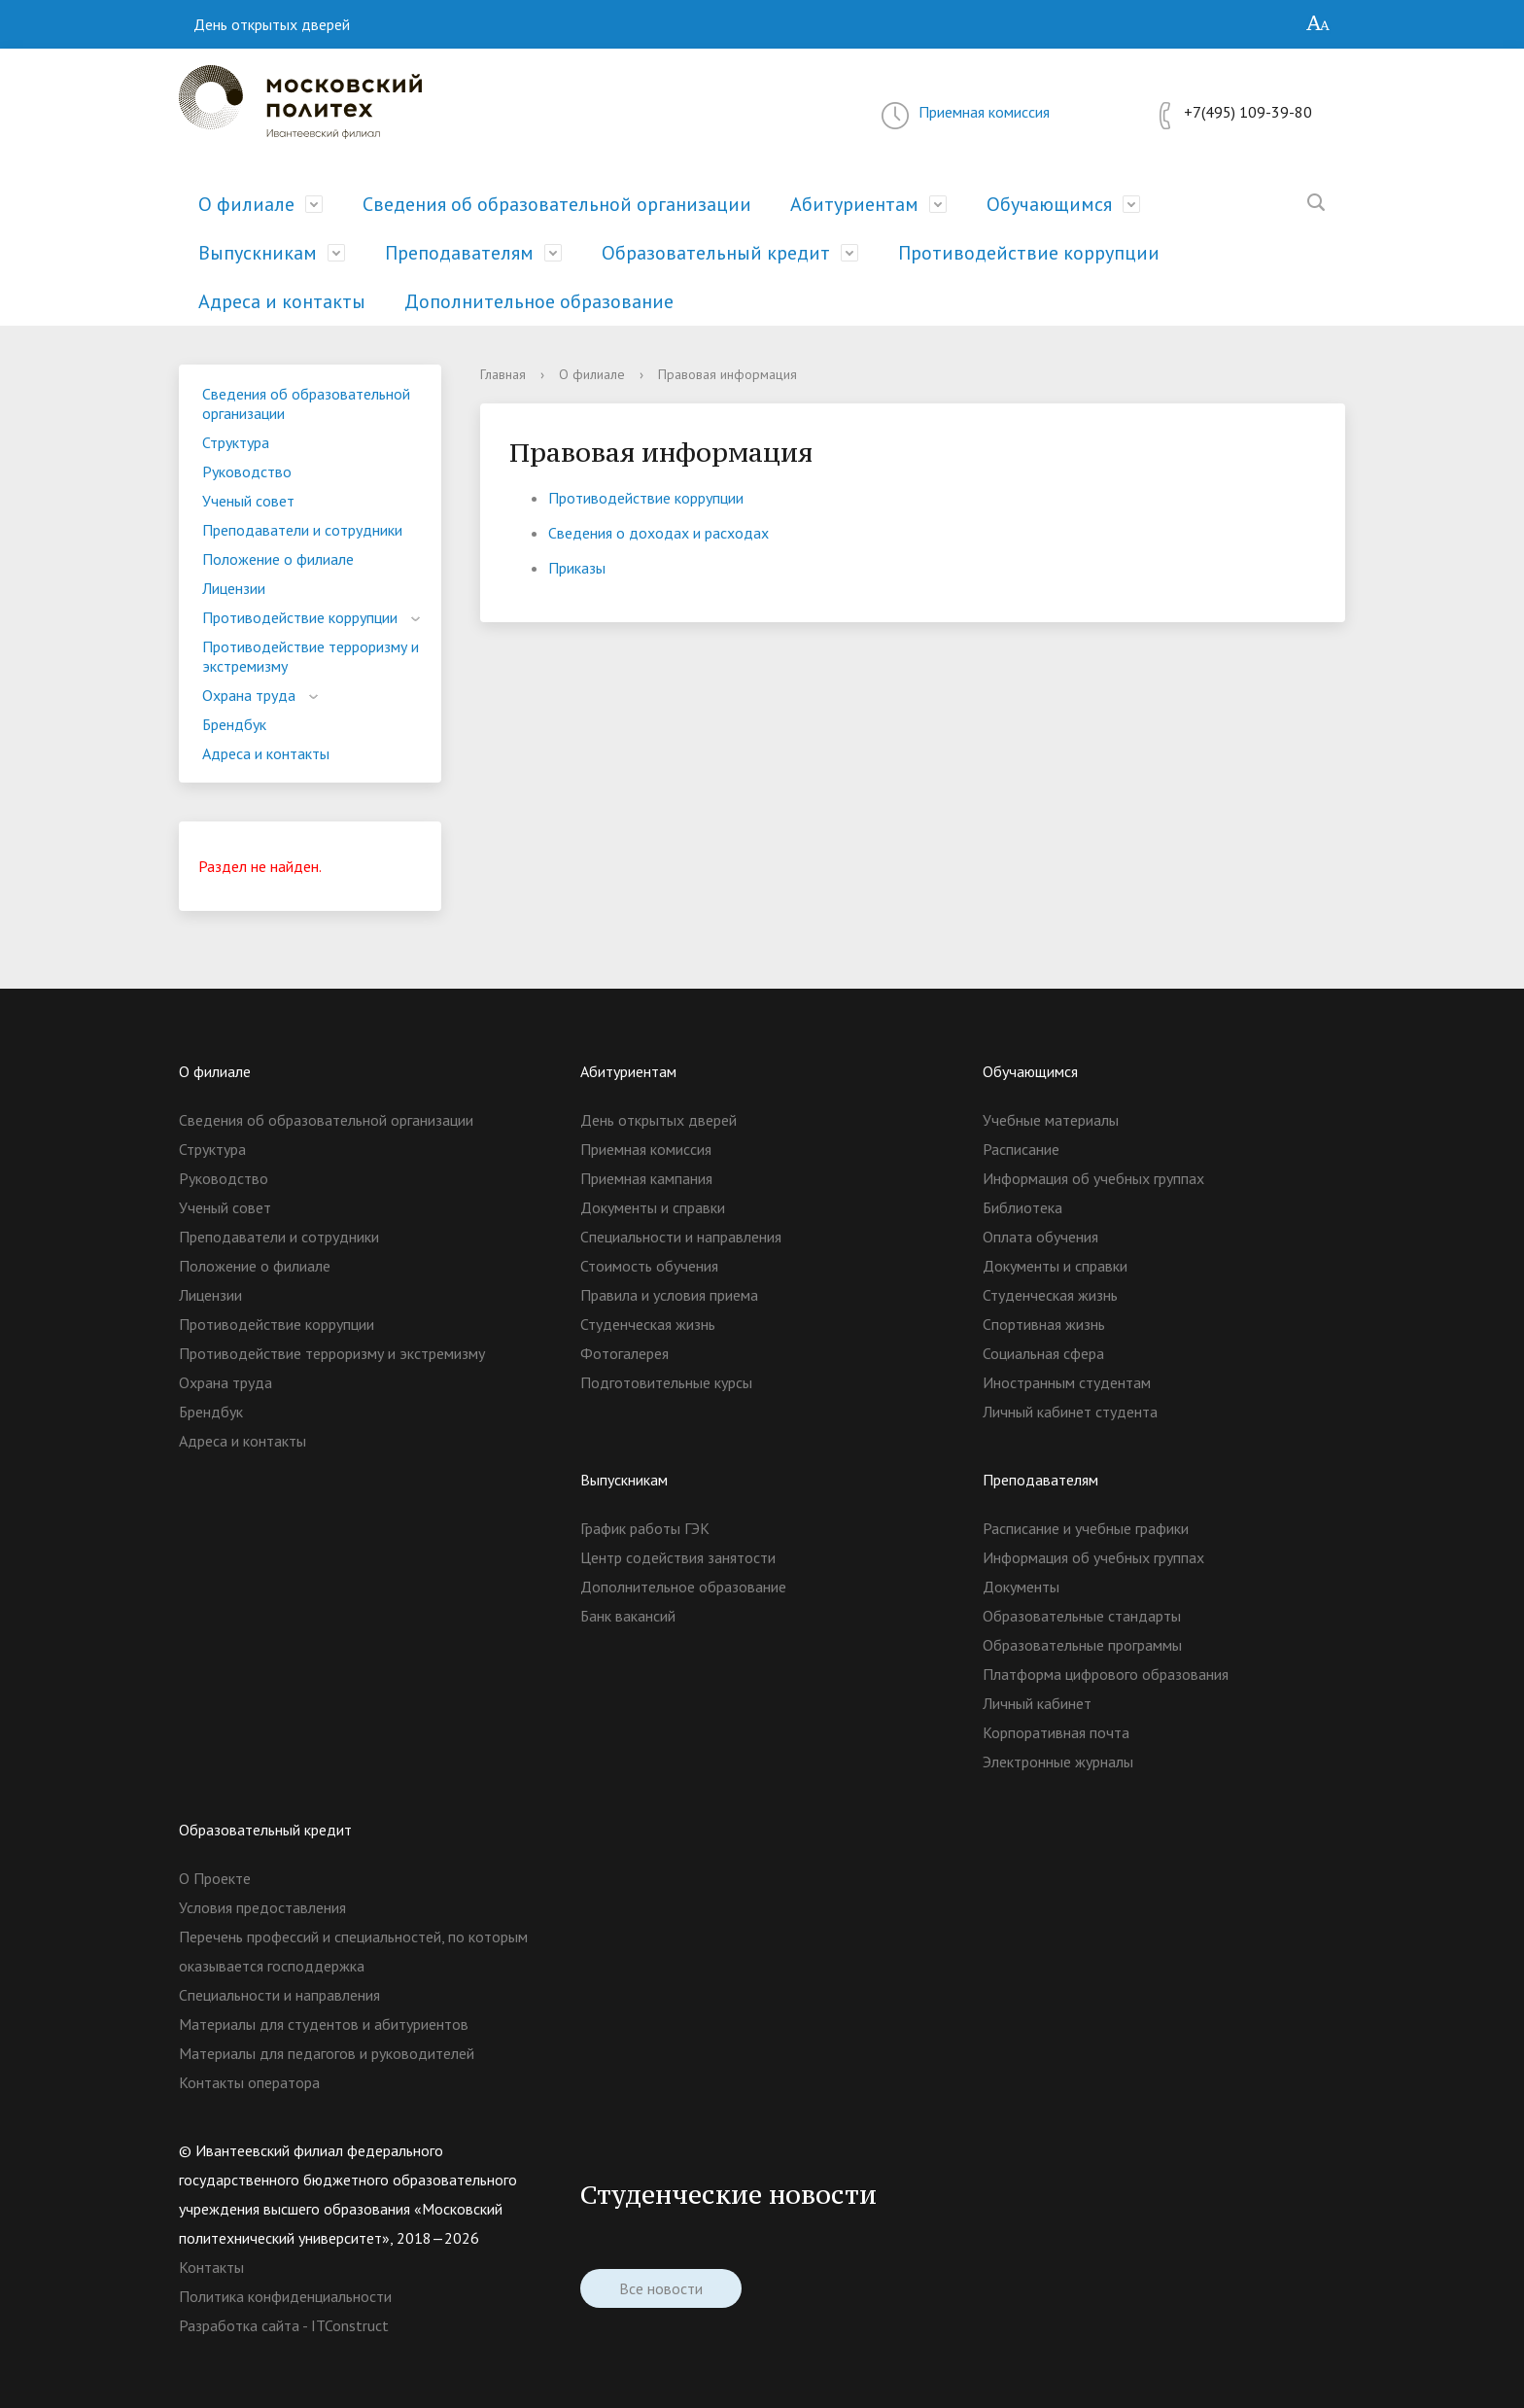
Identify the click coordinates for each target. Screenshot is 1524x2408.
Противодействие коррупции (1029, 252)
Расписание (1021, 1149)
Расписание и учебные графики (1086, 1528)
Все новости (661, 2288)
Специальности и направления (680, 1236)
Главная (503, 374)
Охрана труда (248, 695)
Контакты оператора (249, 2082)
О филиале (246, 204)
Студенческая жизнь (647, 1324)
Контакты (211, 2267)
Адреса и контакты (281, 301)
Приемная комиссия (984, 112)
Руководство (247, 471)
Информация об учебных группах (1093, 1178)
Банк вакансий (627, 1615)
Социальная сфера (1043, 1353)
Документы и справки (652, 1207)
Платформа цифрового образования (1106, 1674)
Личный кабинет (1037, 1703)
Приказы (577, 567)
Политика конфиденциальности (285, 2296)
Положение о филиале (278, 559)
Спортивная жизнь (1044, 1324)
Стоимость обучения (649, 1265)
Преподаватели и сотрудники (302, 530)
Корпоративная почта (1056, 1732)
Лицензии (233, 588)
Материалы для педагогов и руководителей (326, 2053)
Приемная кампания (646, 1178)
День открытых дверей (271, 24)
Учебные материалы (1051, 1120)
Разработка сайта (239, 2325)
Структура (235, 442)
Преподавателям (459, 252)
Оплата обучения (1040, 1236)
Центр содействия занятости (678, 1557)
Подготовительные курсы (666, 1382)
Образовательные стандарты (1082, 1615)
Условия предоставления (262, 1907)
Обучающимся (1049, 204)
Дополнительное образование (539, 301)
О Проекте (215, 1878)
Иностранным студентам (1067, 1382)
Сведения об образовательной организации (557, 204)
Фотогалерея (624, 1353)
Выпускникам (257, 252)
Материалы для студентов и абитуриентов (323, 2024)
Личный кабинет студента (1070, 1411)
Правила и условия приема (669, 1295)
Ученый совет (248, 500)
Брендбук (234, 724)
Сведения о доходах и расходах (658, 532)
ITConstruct (350, 2325)
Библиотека (1022, 1207)
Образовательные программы (1082, 1645)
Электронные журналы (1058, 1761)
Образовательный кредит (716, 252)
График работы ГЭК (645, 1528)
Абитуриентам (854, 204)
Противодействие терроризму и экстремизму (310, 656)
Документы (1021, 1586)
